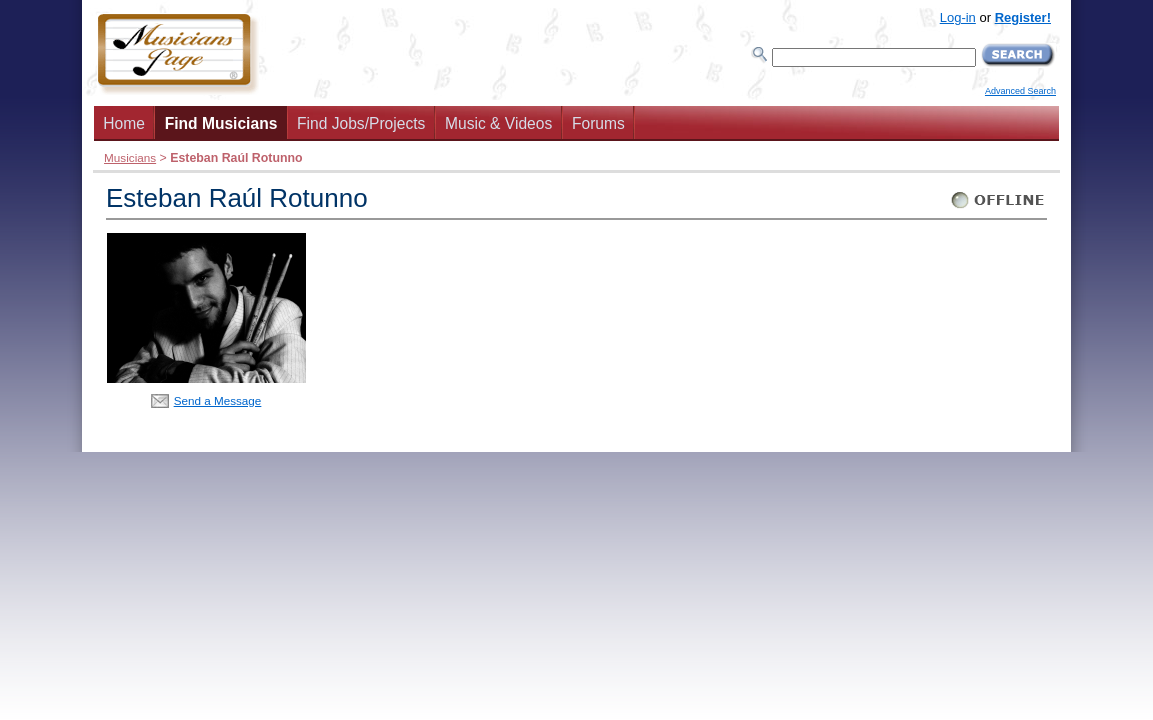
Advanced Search (1020, 91)
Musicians (130, 157)
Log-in (958, 17)
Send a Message (218, 400)
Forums (598, 123)
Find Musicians (221, 123)
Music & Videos (498, 123)
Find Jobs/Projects (361, 123)
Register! (1023, 17)
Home (124, 123)
